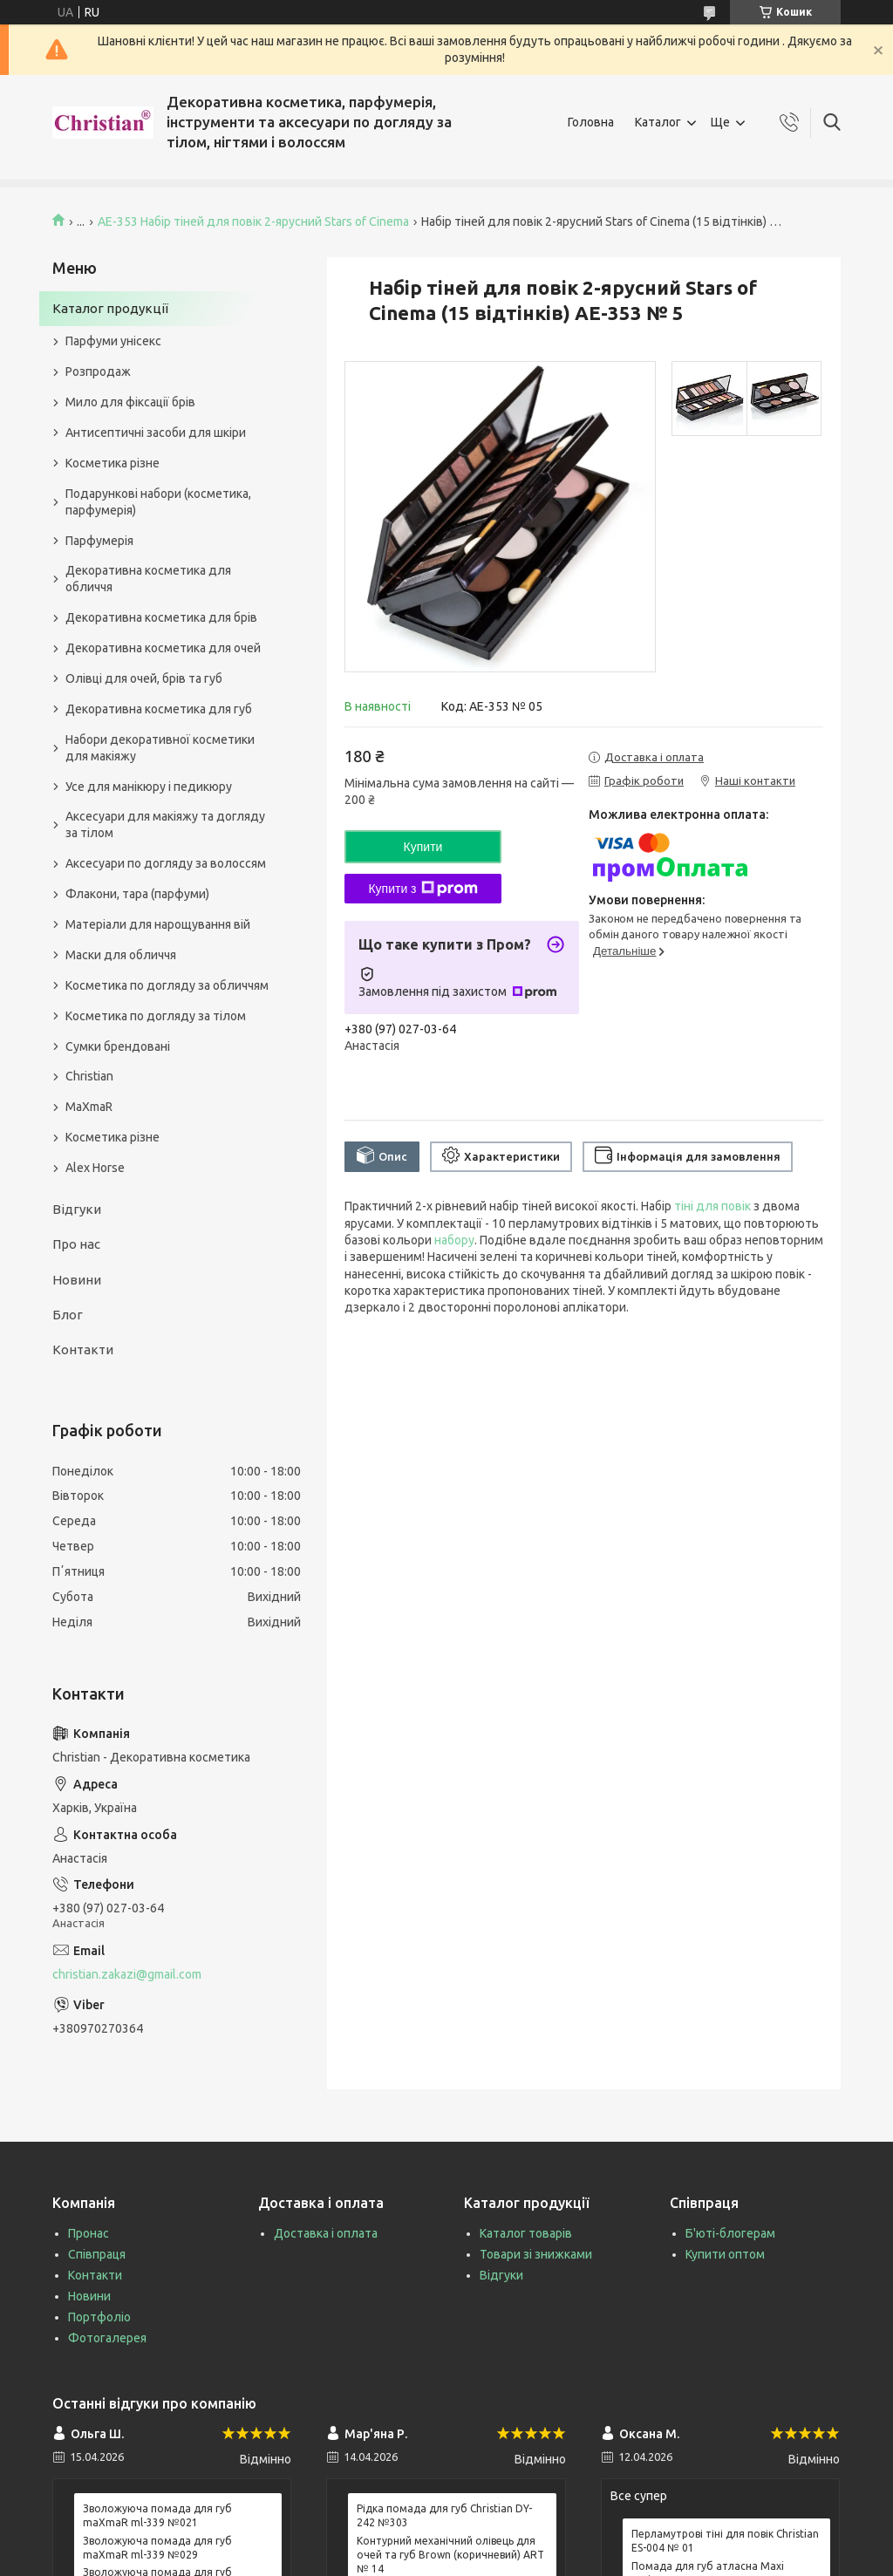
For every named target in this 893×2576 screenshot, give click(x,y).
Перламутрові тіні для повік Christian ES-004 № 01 (725, 2540)
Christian (89, 1076)
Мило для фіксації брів (130, 402)
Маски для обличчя (120, 955)
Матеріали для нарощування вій (157, 924)
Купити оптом (725, 2254)
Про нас (76, 1244)
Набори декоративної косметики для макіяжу (160, 748)
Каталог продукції (110, 308)
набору (454, 1240)
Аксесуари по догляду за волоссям (165, 863)
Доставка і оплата (326, 2233)
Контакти (82, 1349)
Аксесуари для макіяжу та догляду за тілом (165, 824)
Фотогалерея (107, 2338)
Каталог (658, 122)
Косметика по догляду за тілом (155, 1016)
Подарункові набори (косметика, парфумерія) (158, 502)
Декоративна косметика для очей (163, 648)
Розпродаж (98, 371)
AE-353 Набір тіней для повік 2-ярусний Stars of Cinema (253, 221)
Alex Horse (95, 1168)
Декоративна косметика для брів (161, 617)
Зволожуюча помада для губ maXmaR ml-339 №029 (157, 2547)
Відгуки (76, 1209)
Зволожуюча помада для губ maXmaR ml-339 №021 (157, 2515)
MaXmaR (88, 1107)
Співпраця (97, 2254)
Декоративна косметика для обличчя (148, 578)
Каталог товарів (526, 2233)
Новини (76, 1279)
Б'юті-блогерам (730, 2233)
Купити (423, 847)
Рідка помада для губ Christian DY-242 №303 (444, 2515)
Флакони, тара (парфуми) (137, 894)
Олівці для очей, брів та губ (143, 678)
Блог (67, 1314)
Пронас (88, 2233)
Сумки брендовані (117, 1046)
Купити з (422, 888)
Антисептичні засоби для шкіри (155, 433)
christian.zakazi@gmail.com (126, 1974)
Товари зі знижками (536, 2254)
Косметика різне (112, 463)
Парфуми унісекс (113, 341)
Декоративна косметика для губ (158, 709)
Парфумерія (99, 541)
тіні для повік (712, 1206)
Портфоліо (99, 2317)
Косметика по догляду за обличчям (167, 985)
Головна (591, 122)
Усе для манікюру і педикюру (148, 787)
